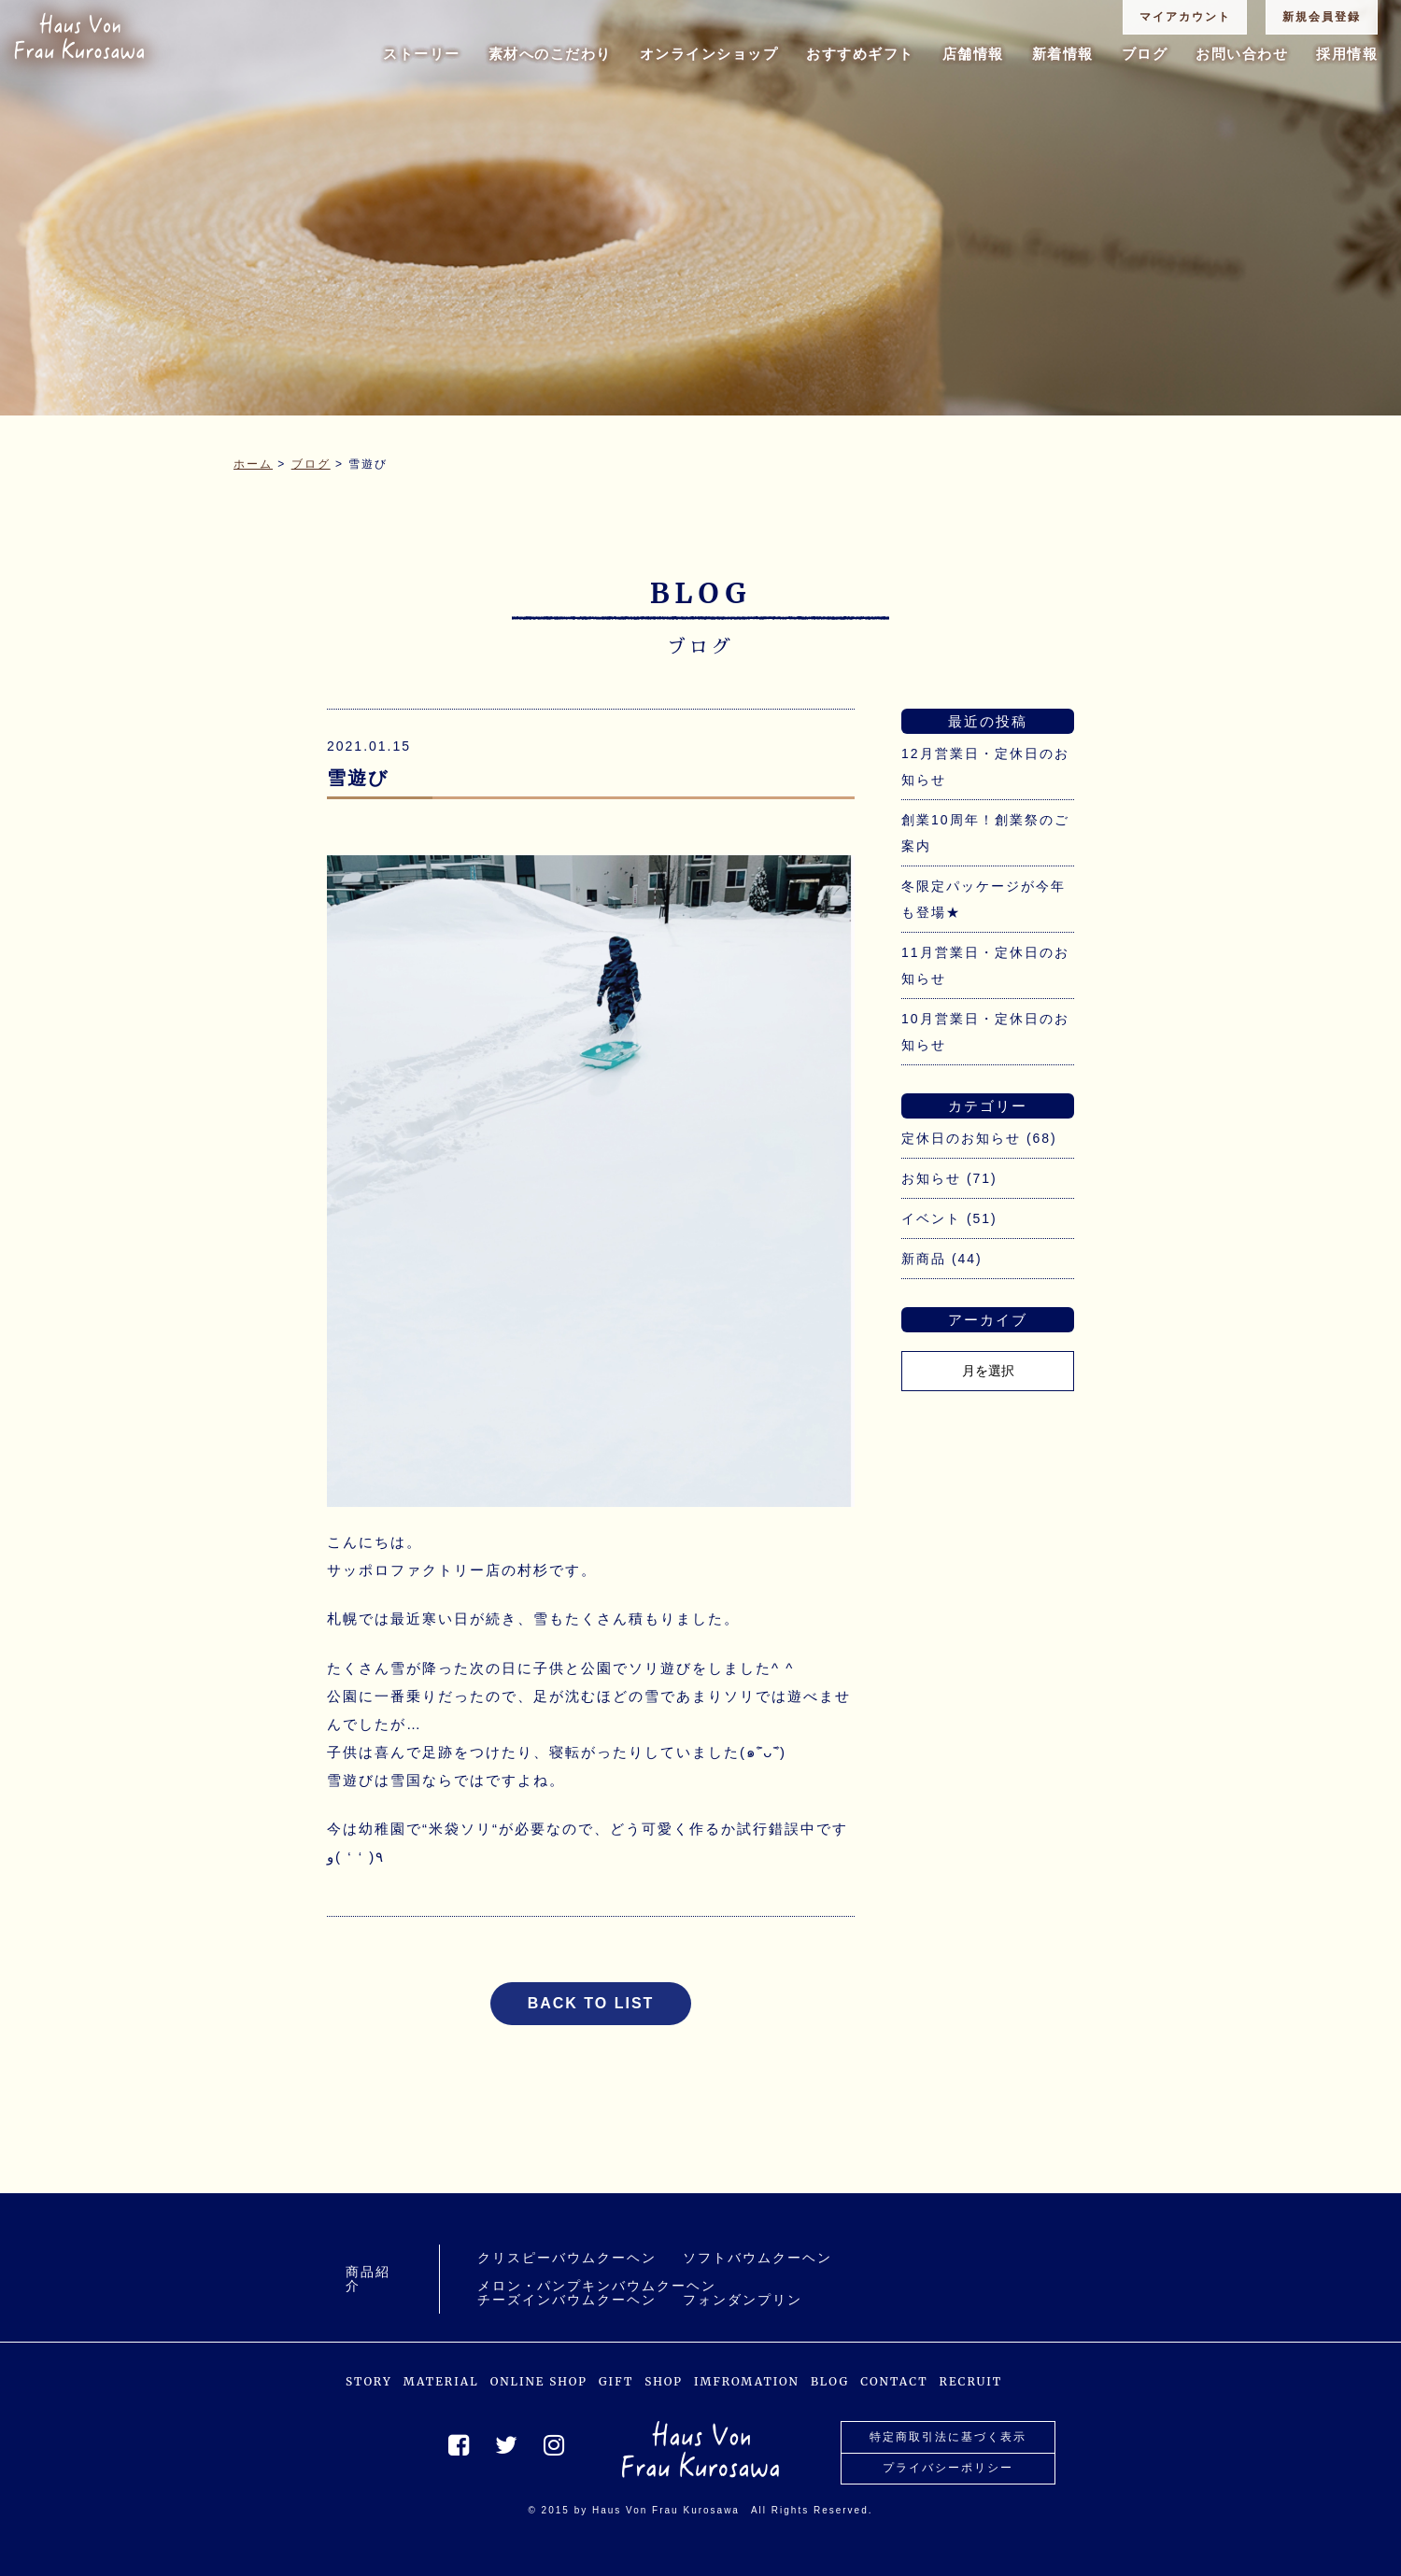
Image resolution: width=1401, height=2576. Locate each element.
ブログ (1145, 54)
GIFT (616, 2381)
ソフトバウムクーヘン (757, 2258)
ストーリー (421, 54)
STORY (369, 2381)
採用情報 (1347, 54)
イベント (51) (949, 1218)
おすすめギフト (860, 54)
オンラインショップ (709, 54)
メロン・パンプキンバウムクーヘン (596, 2286)
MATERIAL (441, 2381)
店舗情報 (973, 54)
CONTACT (893, 2381)
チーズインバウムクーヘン (567, 2300)
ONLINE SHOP (538, 2381)
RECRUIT (971, 2381)
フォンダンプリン (742, 2300)
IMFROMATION (747, 2381)
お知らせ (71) (949, 1178)
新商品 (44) (942, 1258)
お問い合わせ (1242, 54)
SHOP (663, 2381)
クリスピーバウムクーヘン (567, 2258)
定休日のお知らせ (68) (979, 1138)
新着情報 (1063, 54)
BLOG (830, 2381)
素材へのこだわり (550, 54)
